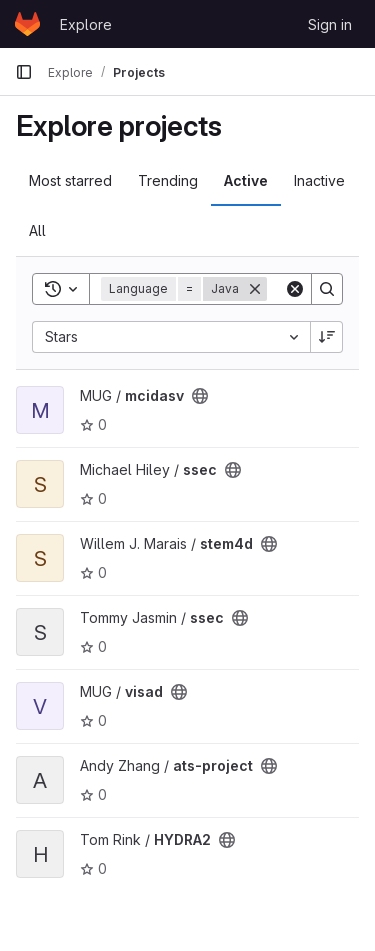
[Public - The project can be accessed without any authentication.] (200, 396)
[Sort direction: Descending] (327, 337)
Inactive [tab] (319, 180)
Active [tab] (246, 180)
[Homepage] (27, 24)
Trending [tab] (168, 180)
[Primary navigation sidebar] (24, 72)
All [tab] (37, 230)
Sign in (330, 24)
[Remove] (255, 289)
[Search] (327, 289)
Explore (86, 24)
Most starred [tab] (70, 180)
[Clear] (295, 289)
